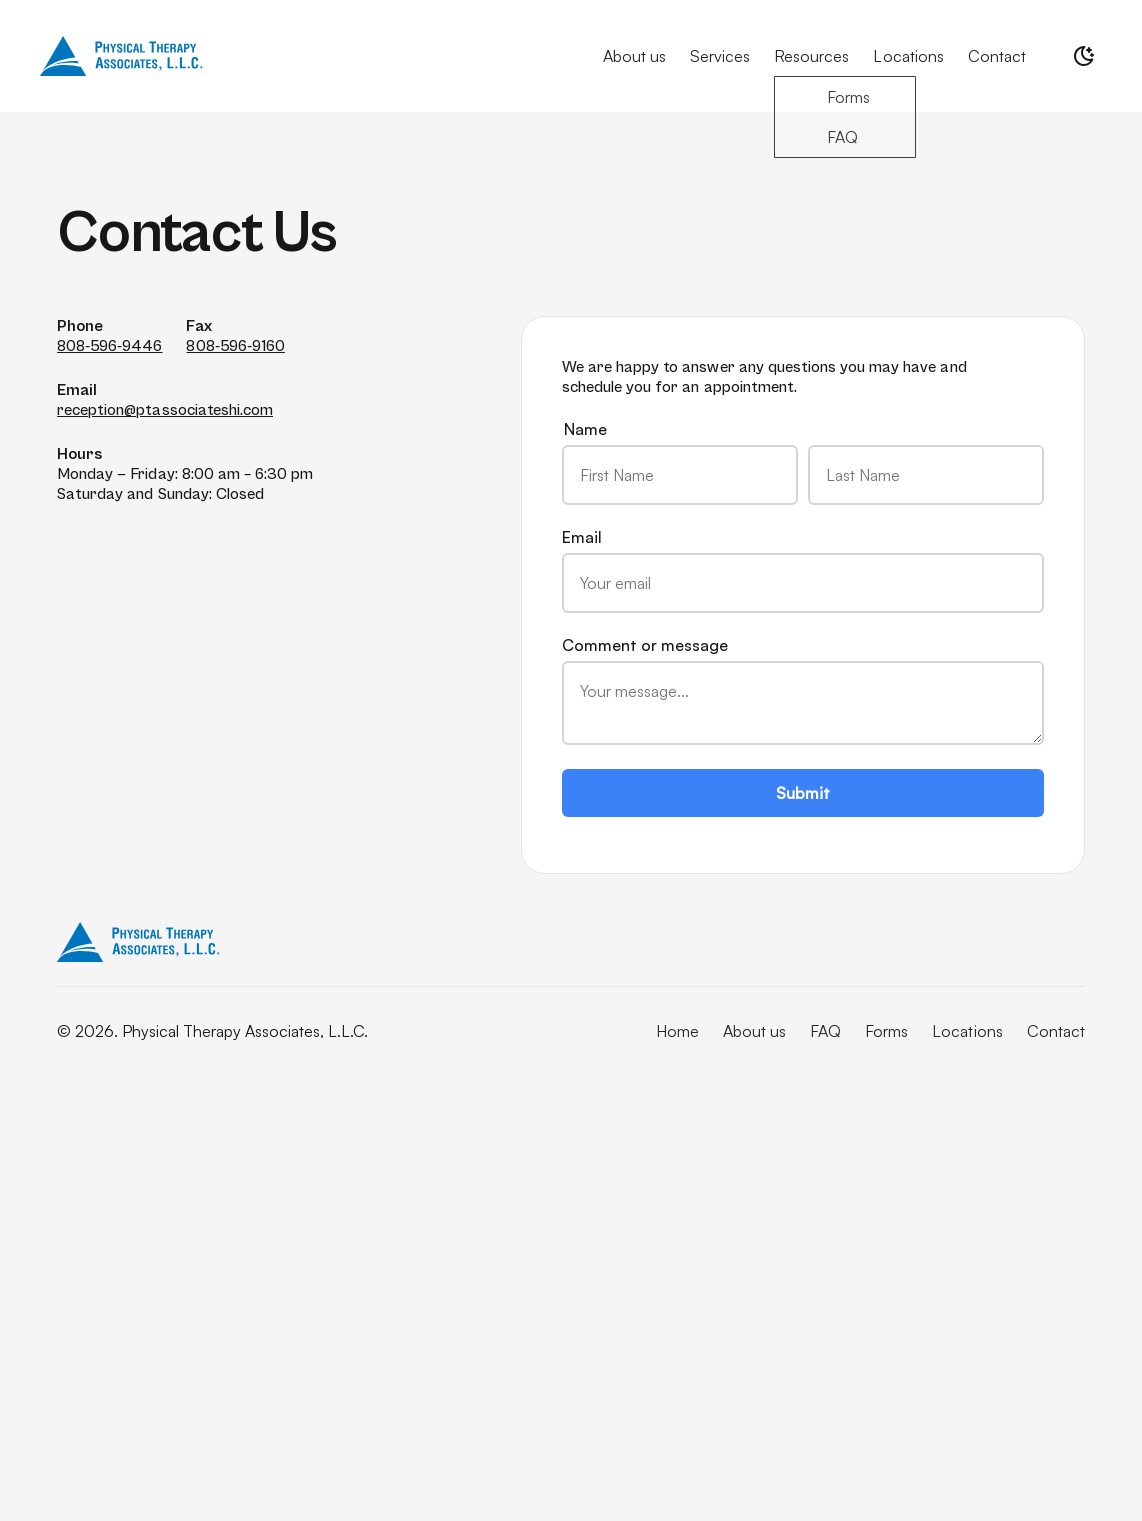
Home (677, 1031)
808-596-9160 (235, 346)
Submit (803, 793)
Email (803, 570)
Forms (886, 1031)
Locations (908, 56)
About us (634, 56)
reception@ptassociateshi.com (165, 410)
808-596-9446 (109, 346)
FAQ (825, 1031)
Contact (997, 56)
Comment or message (803, 690)
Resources (811, 56)
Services (720, 56)
